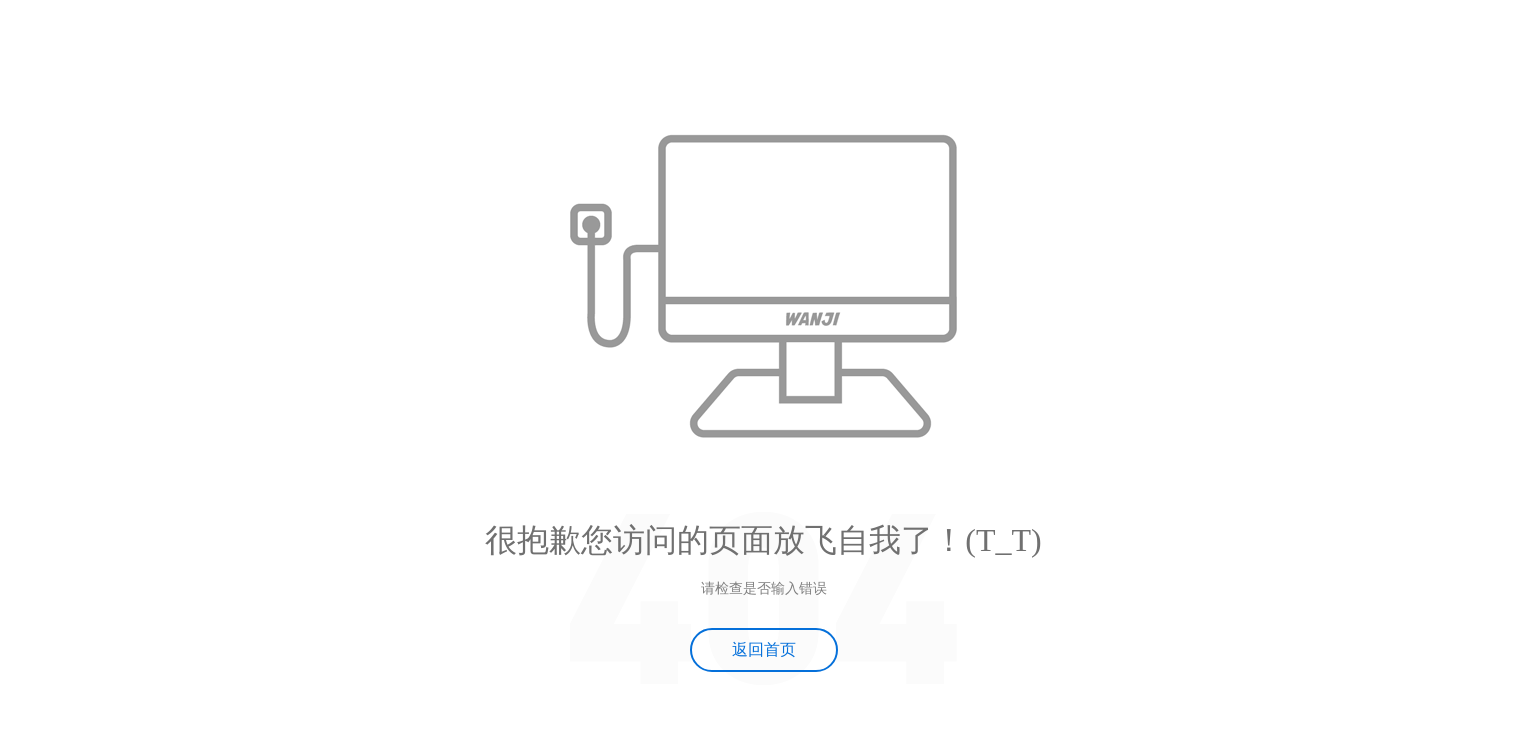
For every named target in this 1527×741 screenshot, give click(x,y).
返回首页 (764, 649)
